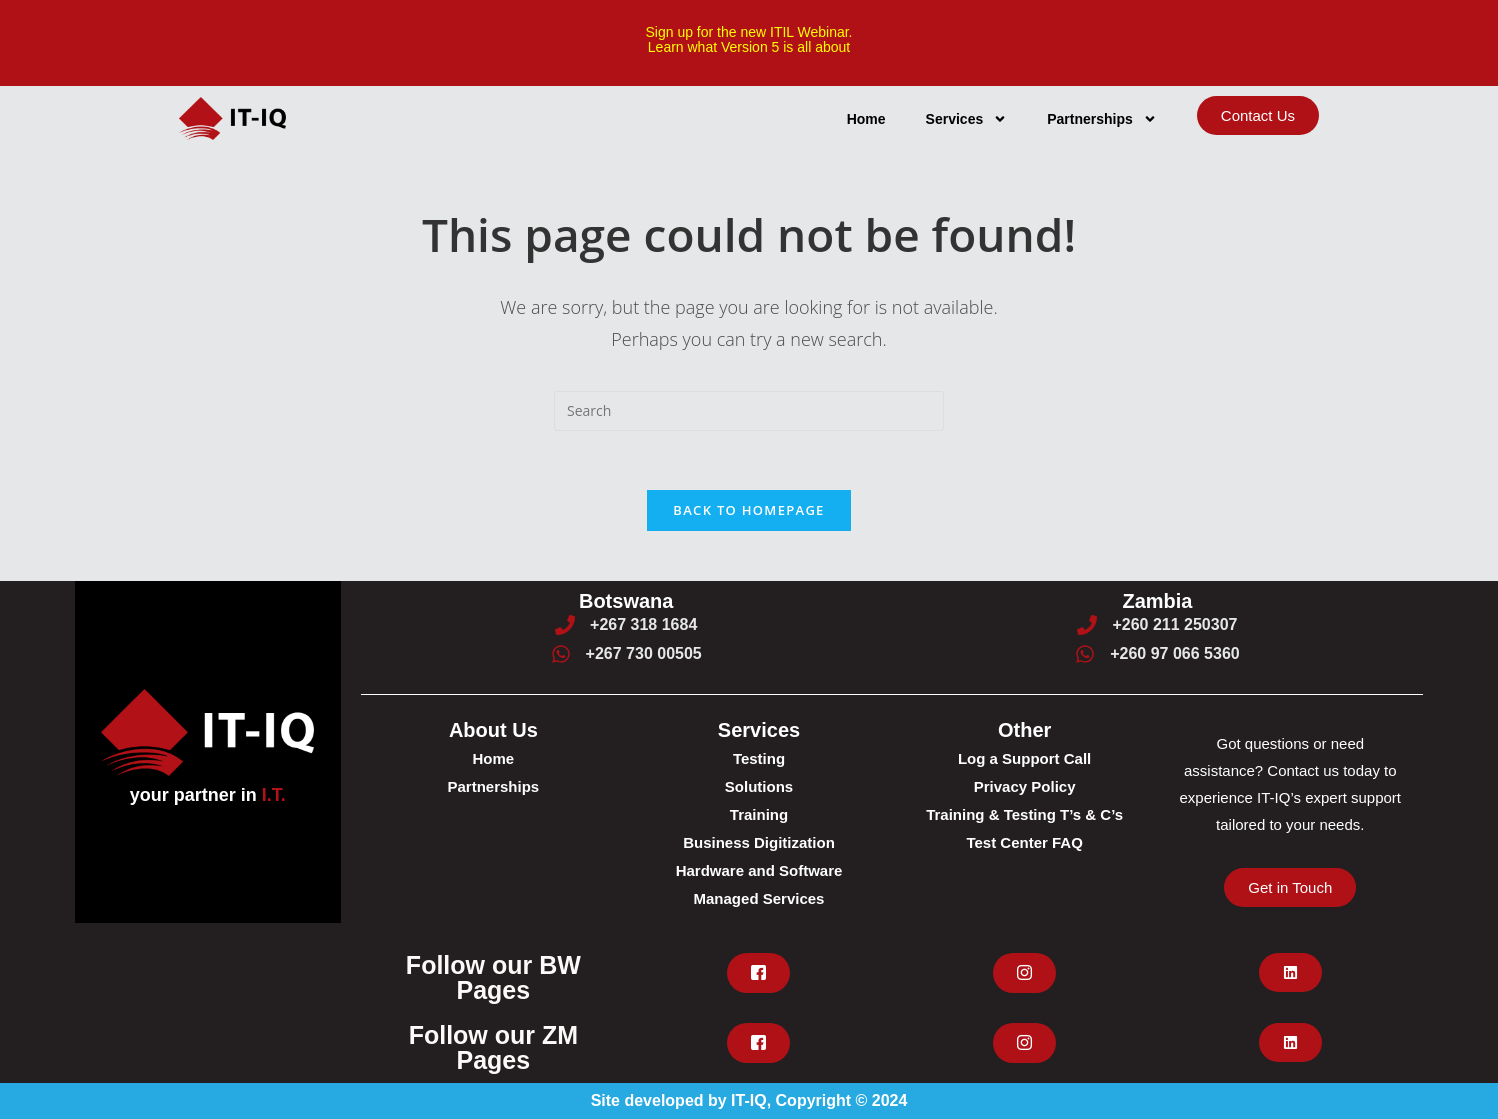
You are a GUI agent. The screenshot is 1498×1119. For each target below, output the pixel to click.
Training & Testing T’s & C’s (1024, 814)
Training (759, 814)
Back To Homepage (748, 510)
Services (967, 118)
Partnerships (1102, 118)
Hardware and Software (759, 870)
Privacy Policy (1025, 786)
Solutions (759, 786)
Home (866, 118)
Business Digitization (759, 842)
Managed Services (759, 898)
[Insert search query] (749, 410)
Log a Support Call (1024, 758)
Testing (759, 758)
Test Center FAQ (1024, 842)
